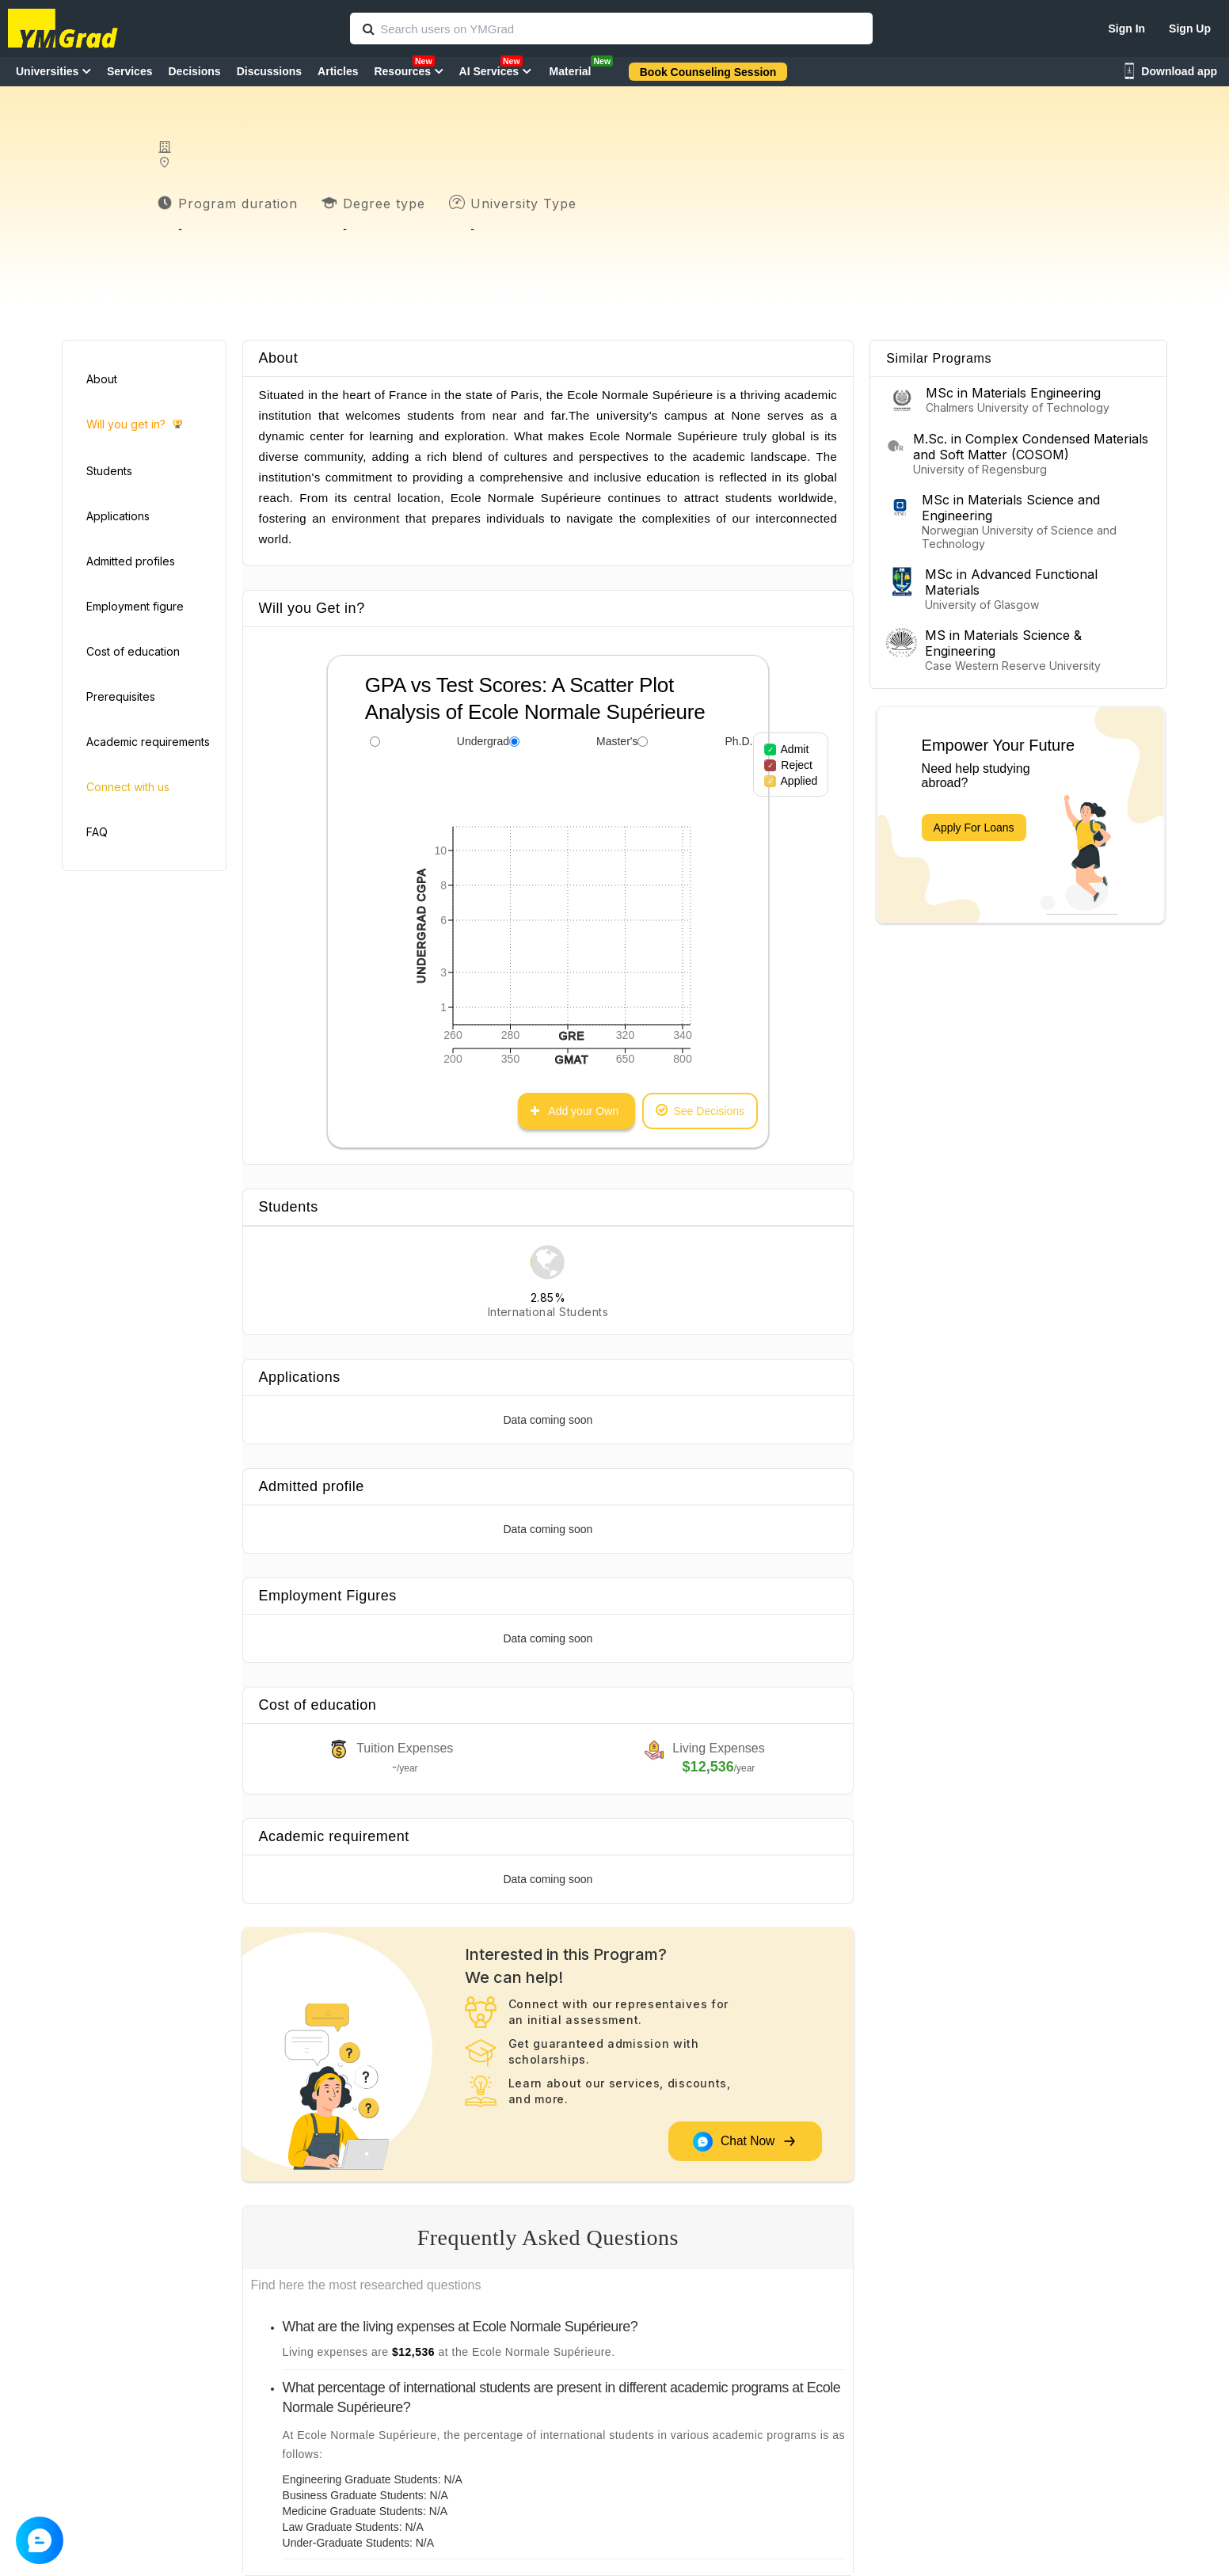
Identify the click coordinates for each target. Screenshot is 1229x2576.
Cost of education (133, 651)
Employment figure (135, 606)
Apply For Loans (974, 827)
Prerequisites (120, 696)
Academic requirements (148, 741)
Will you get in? (134, 424)
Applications (118, 516)
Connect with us (127, 786)
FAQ (97, 832)
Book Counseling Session (708, 72)
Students (109, 471)
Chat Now (744, 2142)
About (101, 379)
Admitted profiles (130, 561)
